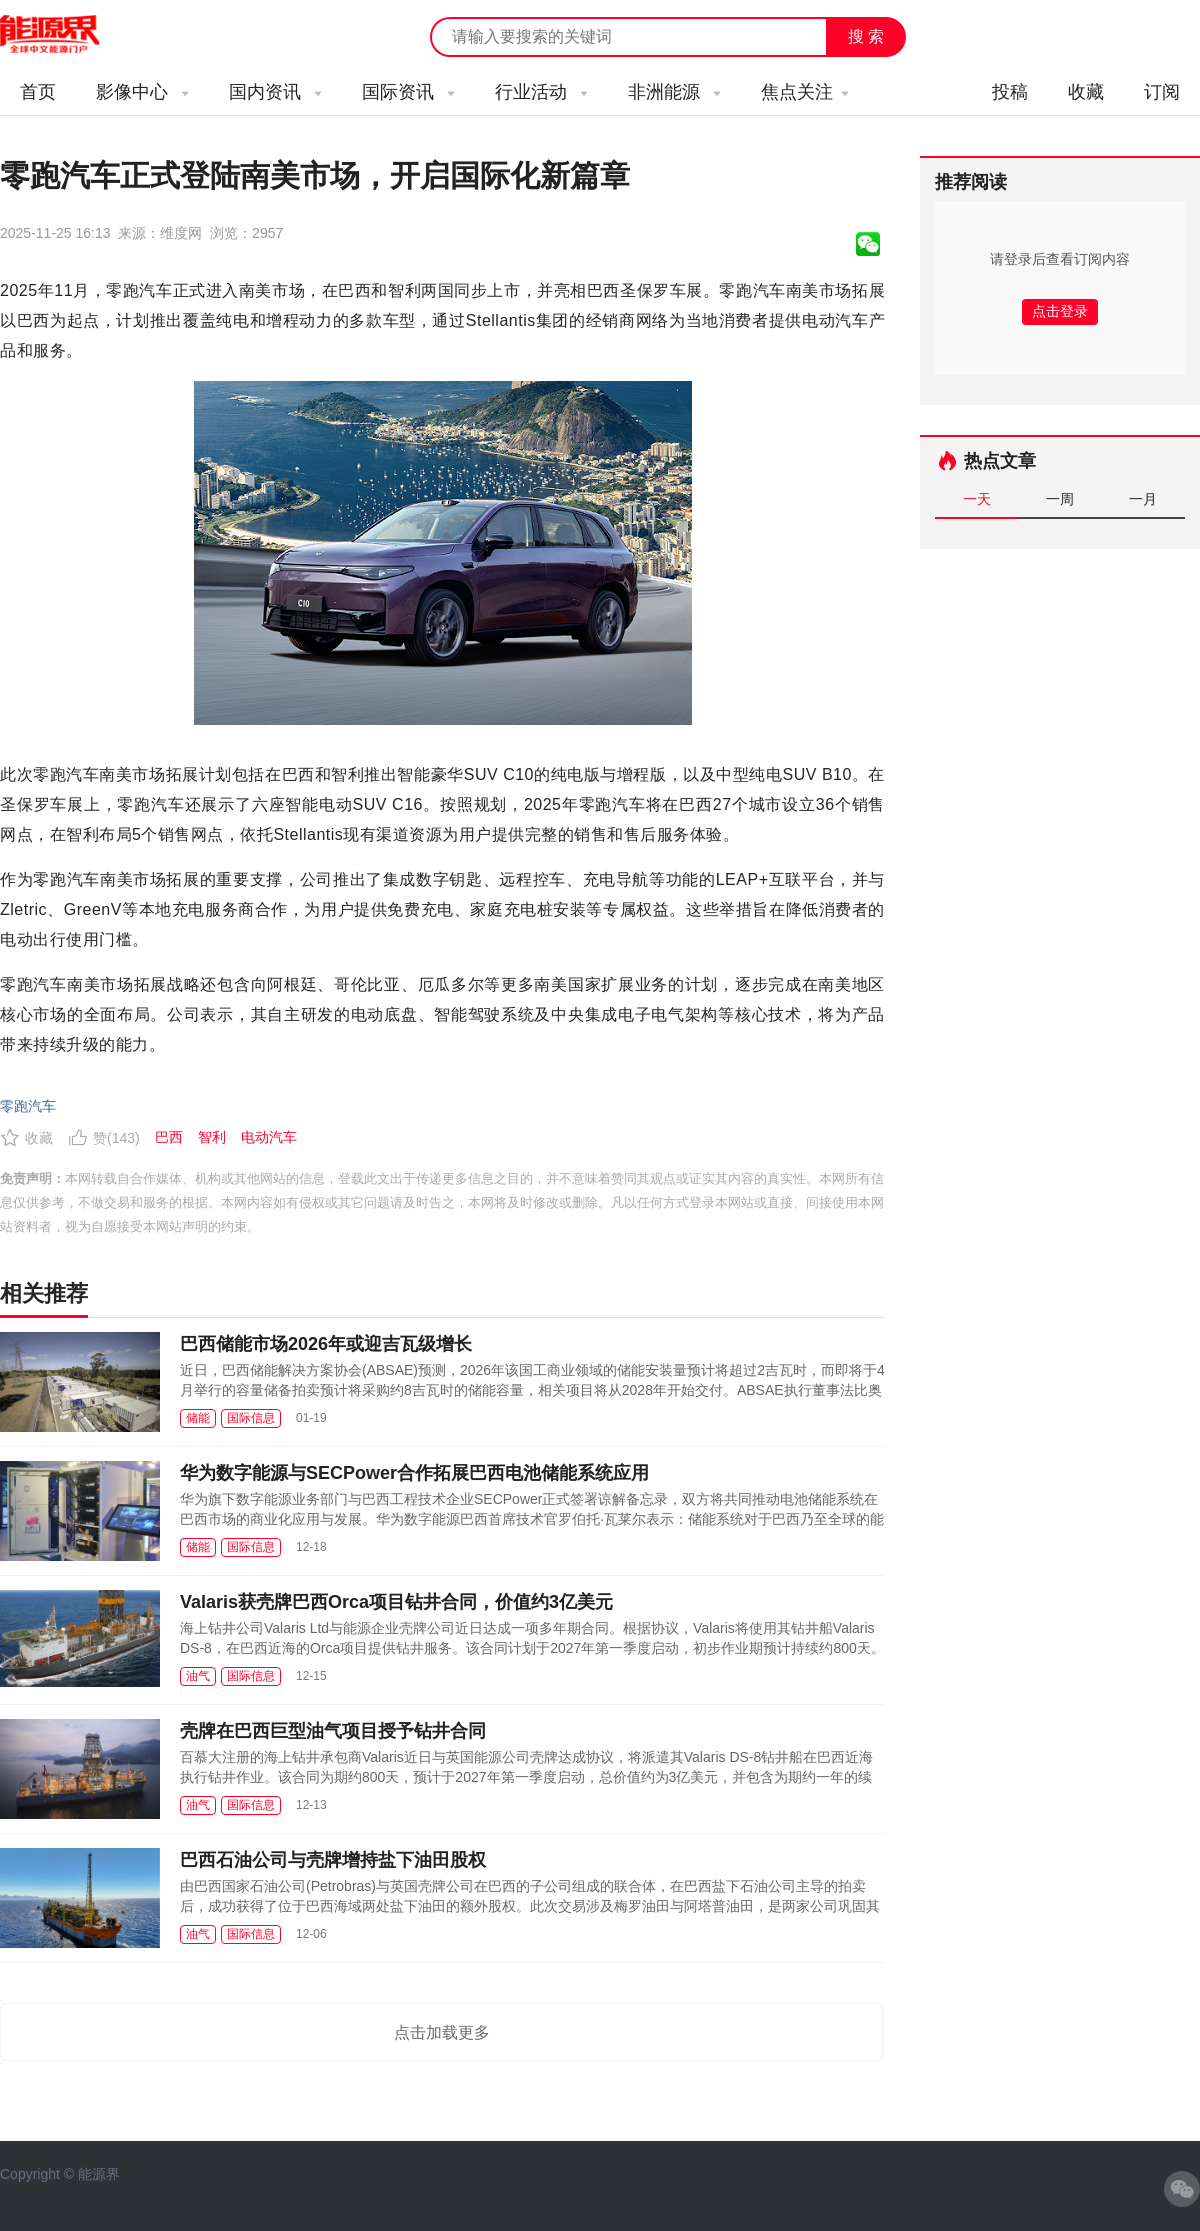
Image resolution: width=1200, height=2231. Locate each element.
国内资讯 (275, 92)
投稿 (1010, 92)
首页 (38, 92)
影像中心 (142, 92)
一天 (977, 499)
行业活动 (541, 92)
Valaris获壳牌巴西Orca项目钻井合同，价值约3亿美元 (396, 1602)
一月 (1143, 499)
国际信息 (251, 1418)
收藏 (1086, 92)
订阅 (1162, 92)
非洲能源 (674, 92)
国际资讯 (408, 92)
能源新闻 (68, 35)
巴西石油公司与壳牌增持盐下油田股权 (333, 1860)
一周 (1060, 499)
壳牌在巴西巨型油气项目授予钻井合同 (333, 1731)
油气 (198, 1676)
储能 (198, 1418)
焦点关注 (805, 92)
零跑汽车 (28, 1106)
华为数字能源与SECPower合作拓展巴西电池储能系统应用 (414, 1473)
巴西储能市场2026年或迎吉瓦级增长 (326, 1344)
